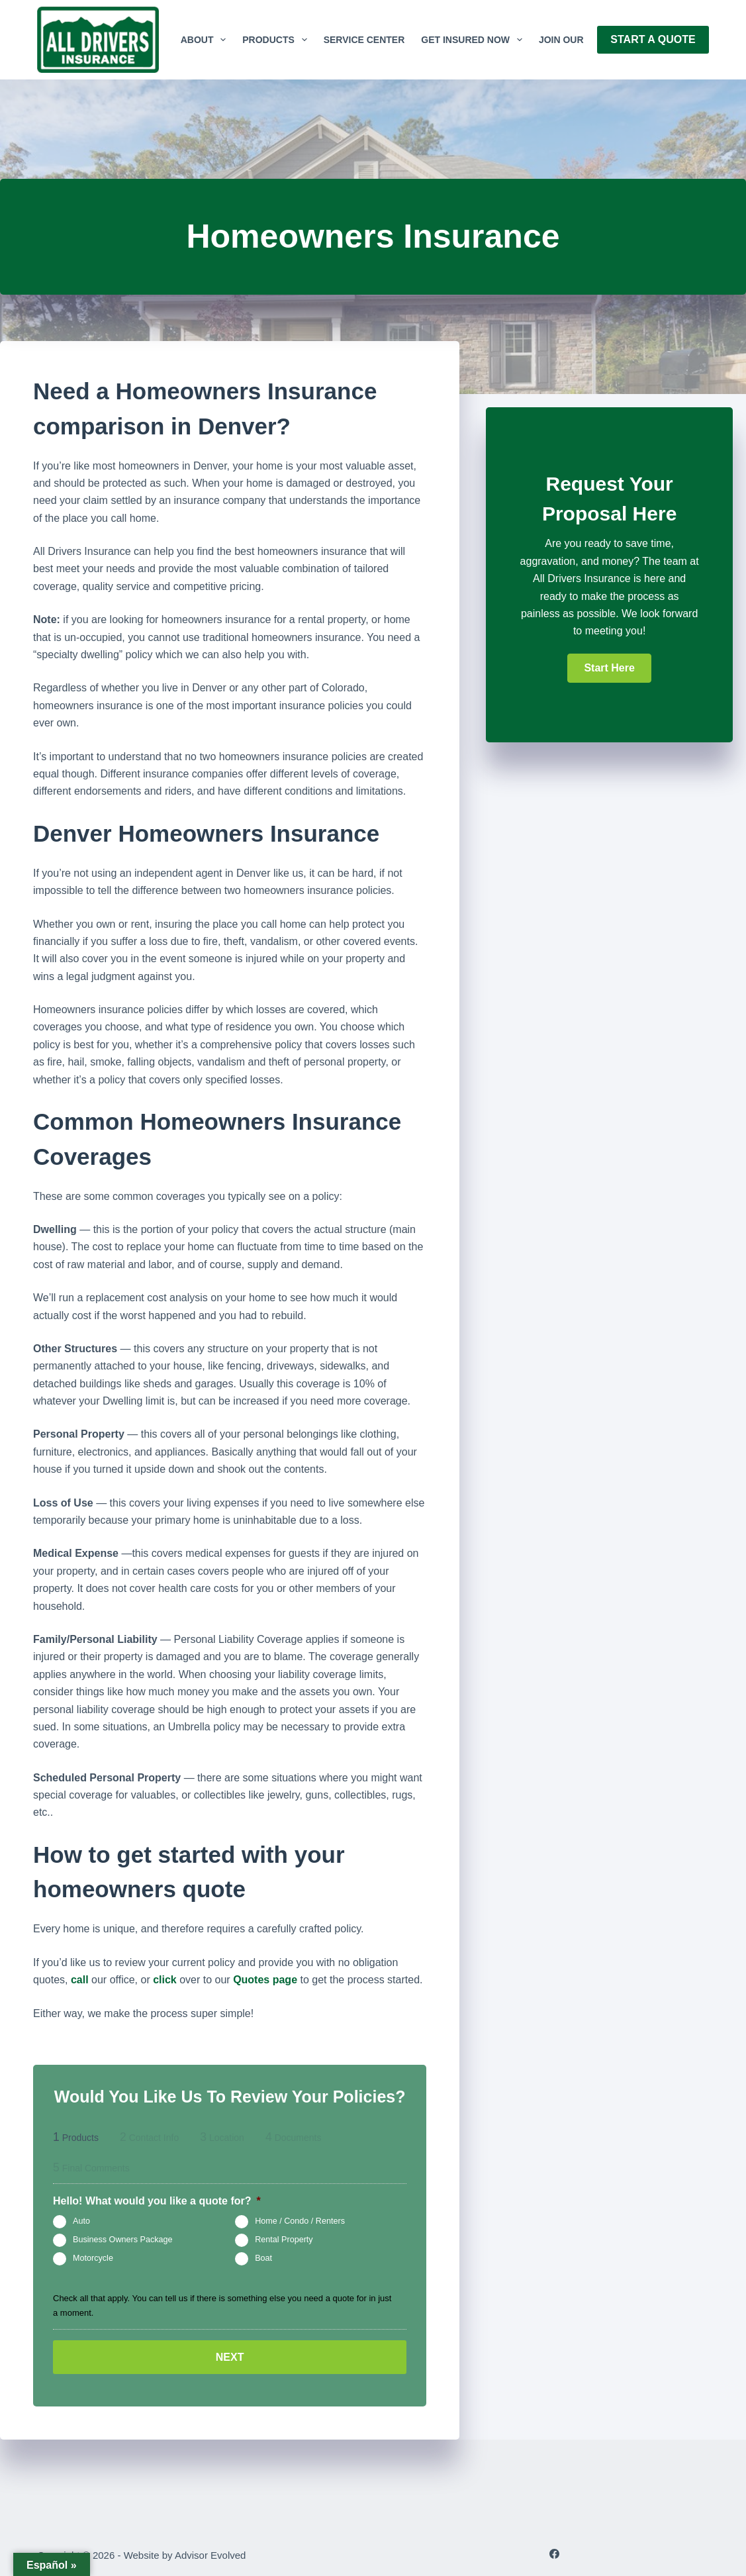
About (206, 40)
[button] (609, 668)
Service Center (364, 39)
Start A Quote (652, 39)
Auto (81, 2221)
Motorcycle (93, 2258)
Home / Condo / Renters (300, 2221)
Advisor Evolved (210, 2553)
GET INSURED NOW (474, 40)
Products (277, 40)
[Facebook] (554, 2552)
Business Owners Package (123, 2240)
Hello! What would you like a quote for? (157, 2200)
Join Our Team (575, 39)
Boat (263, 2258)
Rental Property (284, 2240)
